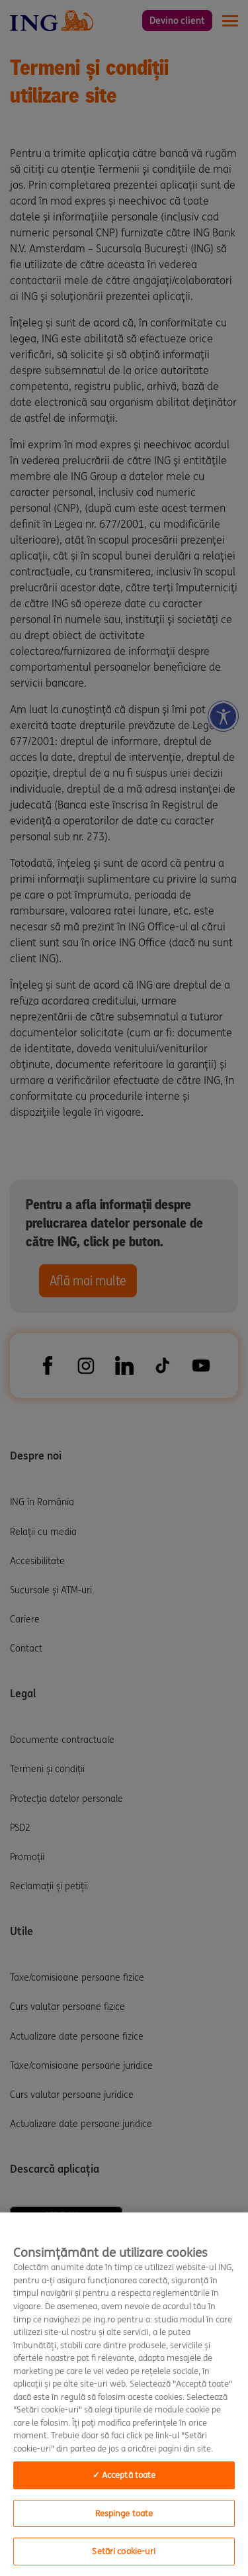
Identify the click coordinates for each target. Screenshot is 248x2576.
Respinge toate (124, 2513)
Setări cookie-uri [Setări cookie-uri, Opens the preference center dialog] (123, 2551)
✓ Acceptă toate (124, 2475)
